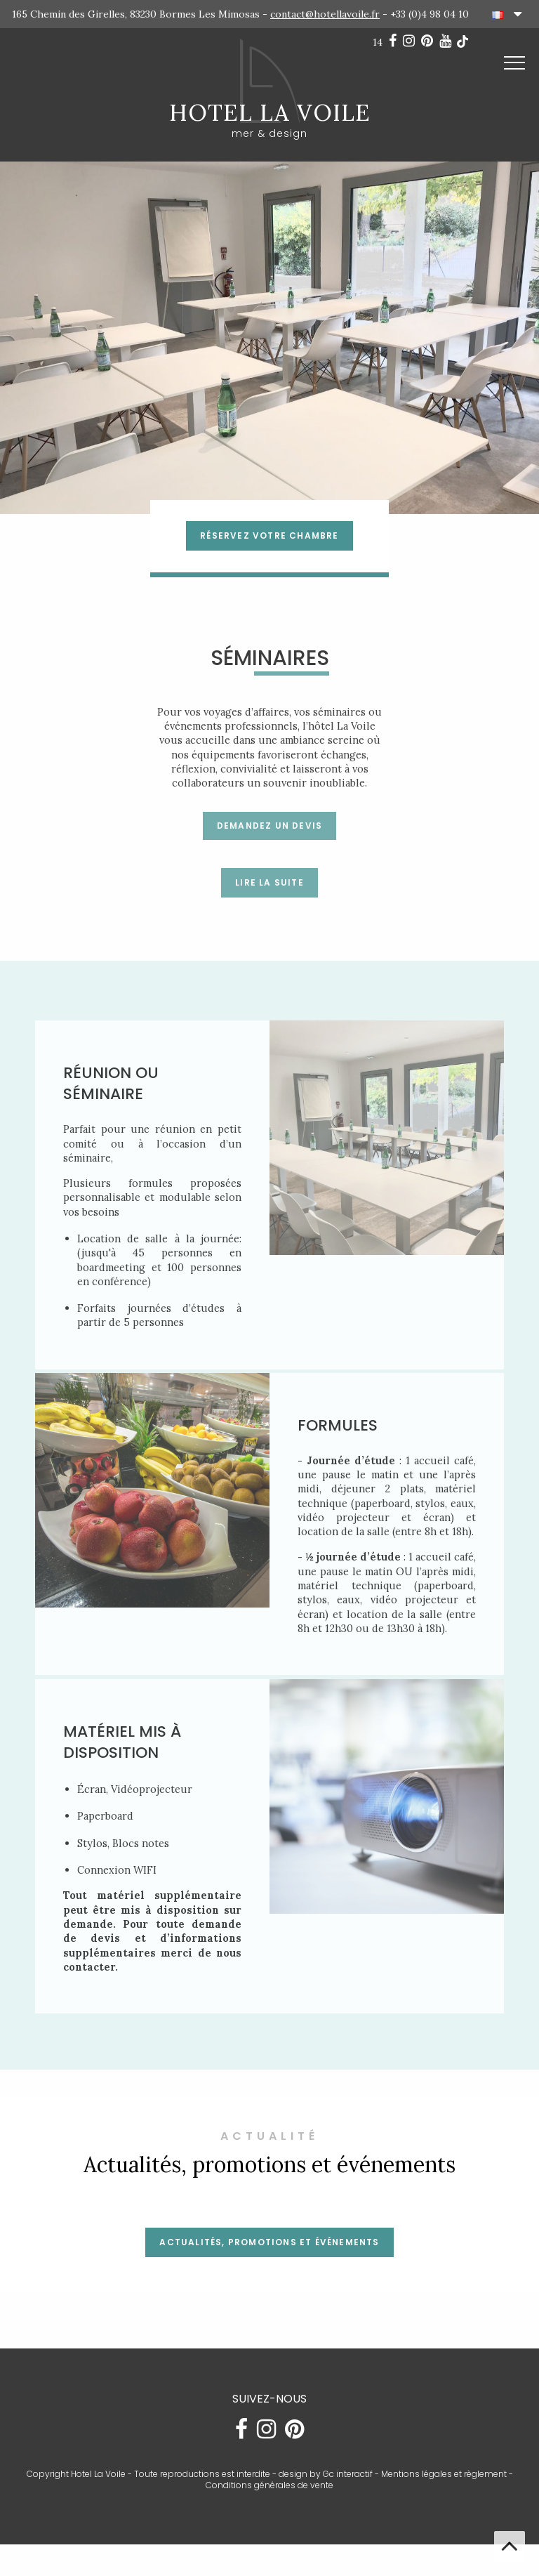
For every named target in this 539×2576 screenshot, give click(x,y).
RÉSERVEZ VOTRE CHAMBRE (269, 535)
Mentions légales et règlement (444, 2493)
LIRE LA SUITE (269, 882)
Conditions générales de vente (269, 2505)
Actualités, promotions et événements (269, 2261)
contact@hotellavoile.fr (325, 14)
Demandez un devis (269, 826)
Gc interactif (348, 2493)
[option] (269, 338)
